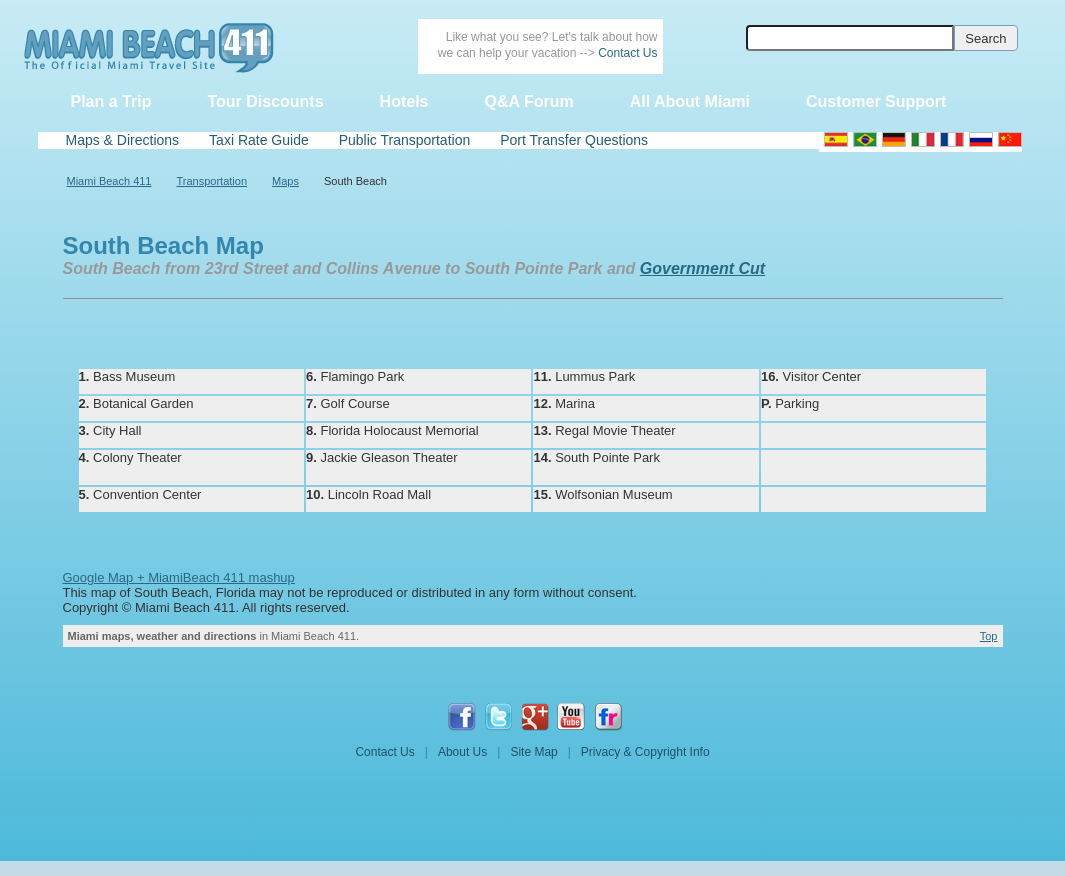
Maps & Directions (123, 140)
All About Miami (690, 101)
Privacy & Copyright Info (645, 752)
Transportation (212, 181)
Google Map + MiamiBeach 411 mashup (179, 577)
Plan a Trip (111, 101)
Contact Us (627, 53)
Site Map (533, 752)
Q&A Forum (528, 101)
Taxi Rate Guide (259, 140)
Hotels (404, 101)
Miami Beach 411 (109, 181)
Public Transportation (405, 140)
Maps (285, 181)
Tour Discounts (265, 101)
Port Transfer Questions (574, 140)
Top (989, 636)
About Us (462, 752)
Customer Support (876, 101)
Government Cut (702, 268)
